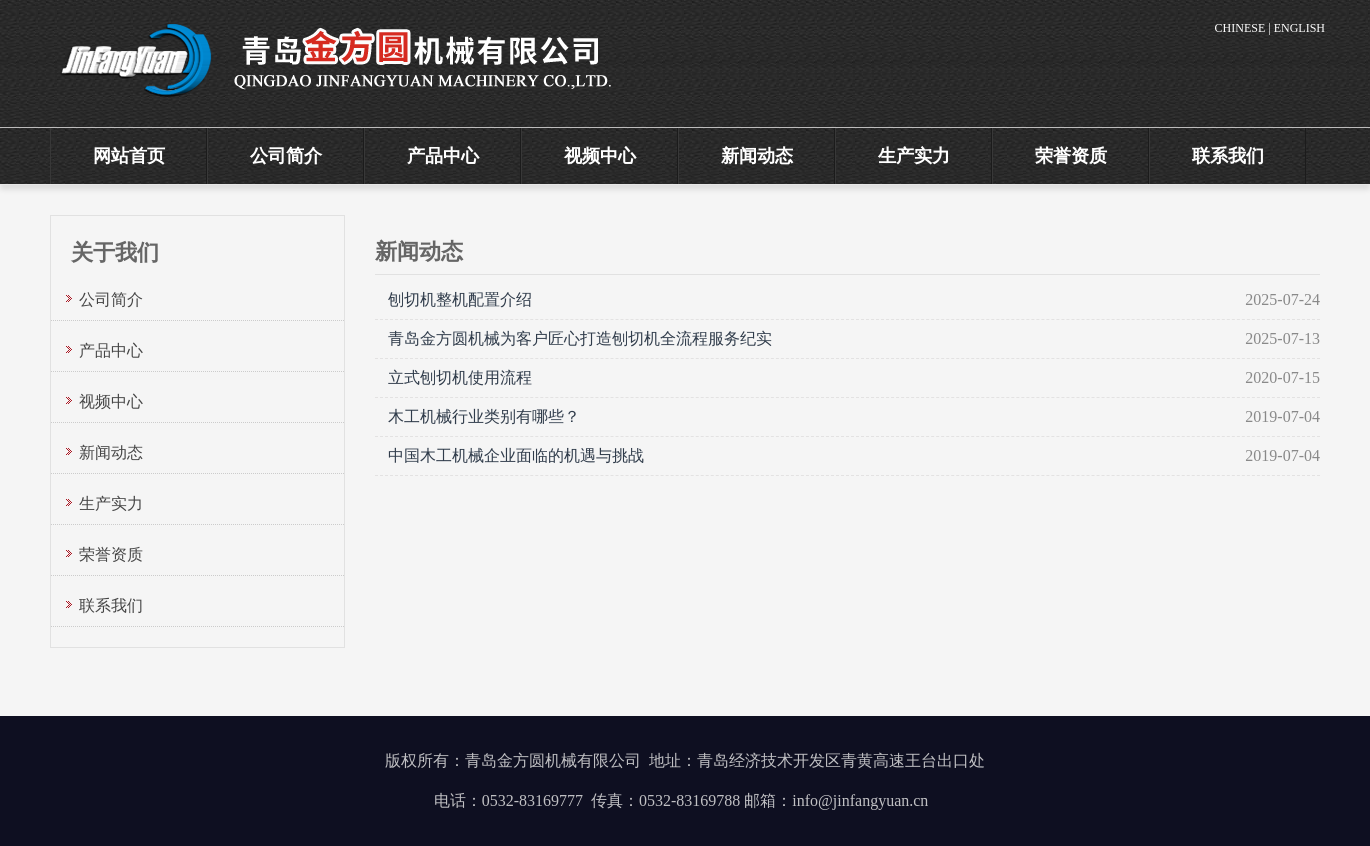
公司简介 (286, 156)
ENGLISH (1299, 28)
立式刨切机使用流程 (460, 377)
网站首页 (129, 156)
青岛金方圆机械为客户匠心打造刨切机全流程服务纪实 (580, 338)
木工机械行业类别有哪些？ (484, 416)
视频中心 (600, 156)
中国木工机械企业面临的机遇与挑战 (516, 455)
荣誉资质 (1071, 156)
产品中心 (443, 156)
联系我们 (1228, 156)
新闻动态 (757, 156)
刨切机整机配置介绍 (460, 299)
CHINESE (1240, 28)
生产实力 (914, 156)
